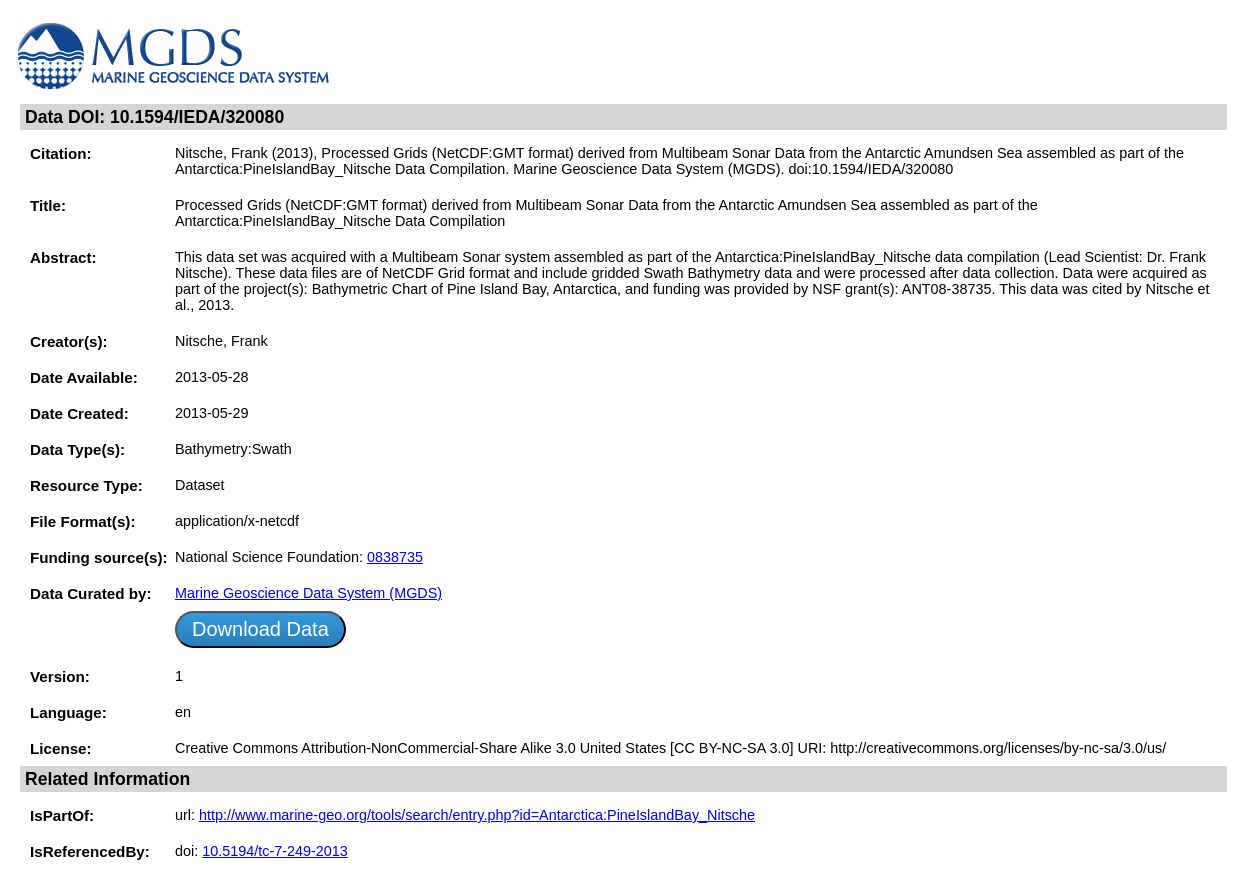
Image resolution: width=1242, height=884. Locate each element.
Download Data (260, 629)
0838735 (395, 557)
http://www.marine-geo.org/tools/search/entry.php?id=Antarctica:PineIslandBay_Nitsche (477, 815)
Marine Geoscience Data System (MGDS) (308, 593)
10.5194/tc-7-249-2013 (275, 851)
